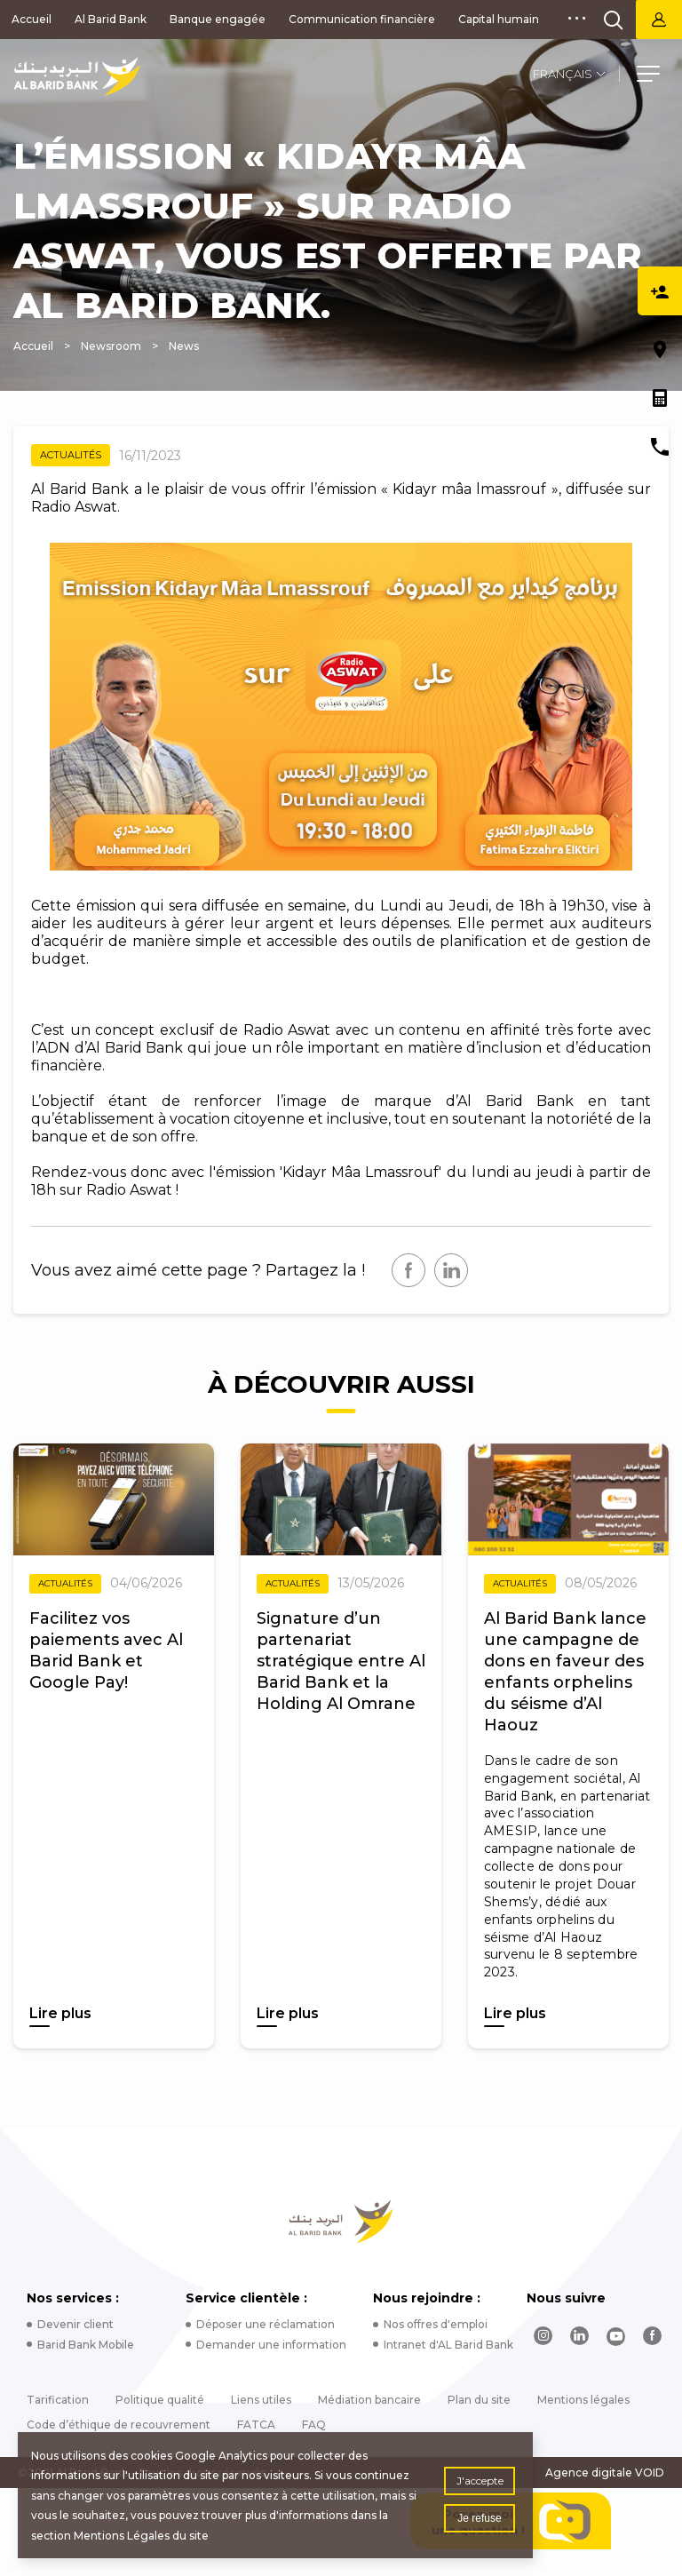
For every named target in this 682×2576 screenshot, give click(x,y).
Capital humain (498, 19)
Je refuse (479, 2518)
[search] (613, 19)
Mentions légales (583, 2399)
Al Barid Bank (111, 19)
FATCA (256, 2424)
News (184, 346)
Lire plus (60, 2013)
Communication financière (362, 19)
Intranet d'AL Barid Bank (448, 2344)
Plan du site (479, 2399)
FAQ (314, 2424)
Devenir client (75, 2324)
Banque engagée (218, 19)
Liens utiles (261, 2399)
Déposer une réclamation (265, 2324)
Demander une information (271, 2344)
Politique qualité (159, 2399)
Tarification (58, 2399)
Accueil (32, 19)
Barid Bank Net (659, 19)
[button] (648, 76)
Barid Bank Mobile (85, 2344)
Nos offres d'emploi (436, 2324)
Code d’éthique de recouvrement (118, 2424)
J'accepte (480, 2480)
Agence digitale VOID (604, 2472)
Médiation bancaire (369, 2399)
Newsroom (111, 346)
